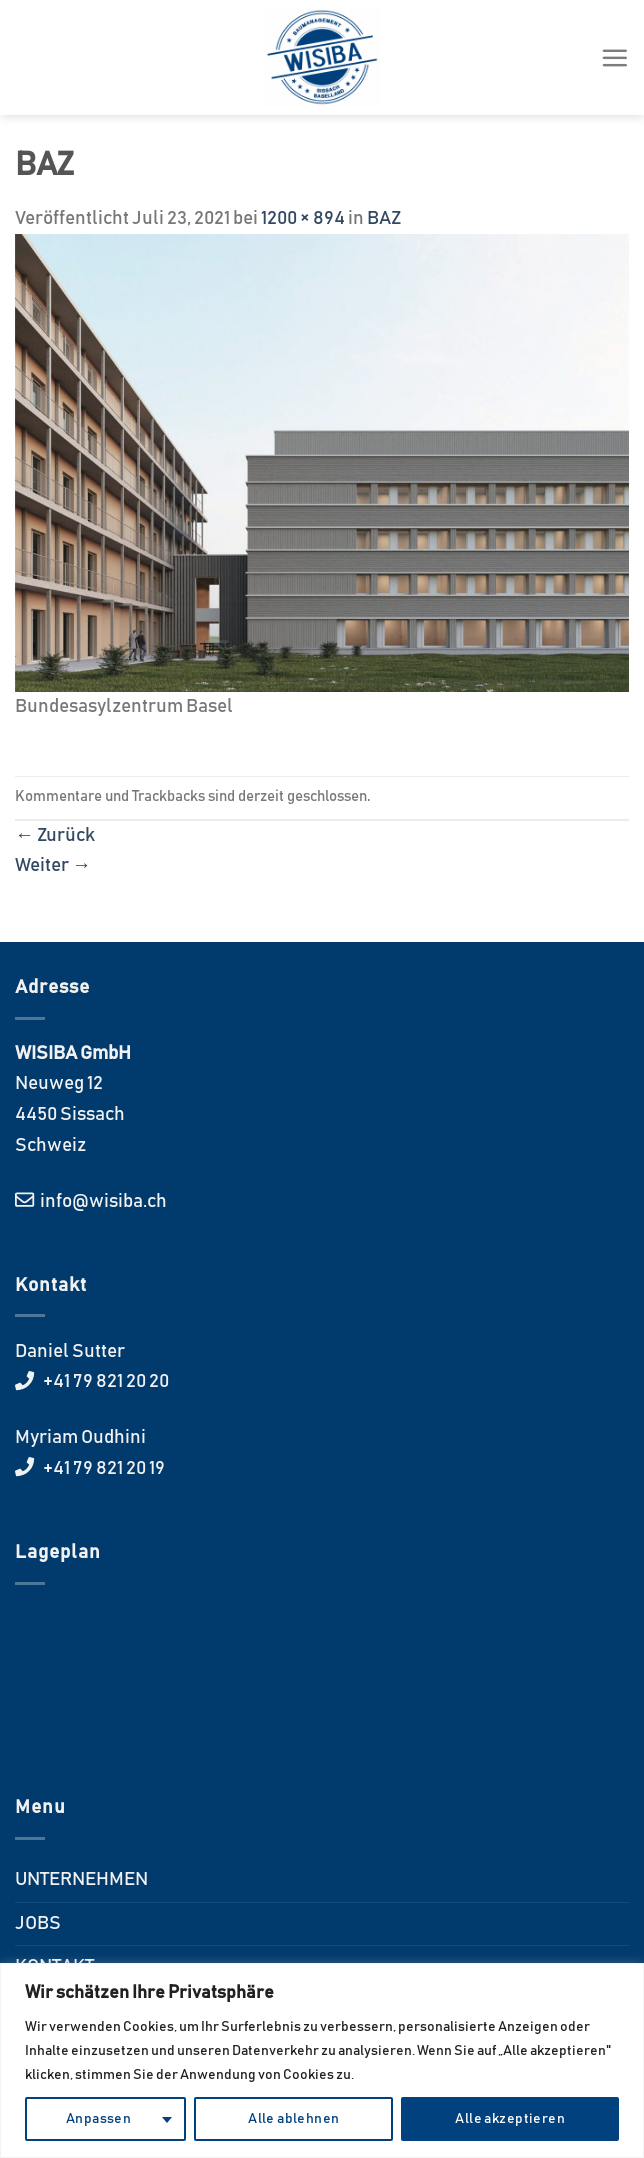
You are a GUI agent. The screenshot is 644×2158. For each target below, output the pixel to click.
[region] (322, 2060)
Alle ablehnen (293, 2119)
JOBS (38, 1923)
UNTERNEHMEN (81, 1879)
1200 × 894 (303, 218)
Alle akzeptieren (510, 2119)
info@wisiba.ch (102, 1201)
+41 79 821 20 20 (104, 1381)
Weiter (53, 865)
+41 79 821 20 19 (102, 1468)
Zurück (55, 835)
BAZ (384, 218)
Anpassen (98, 2119)
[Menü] (614, 57)
